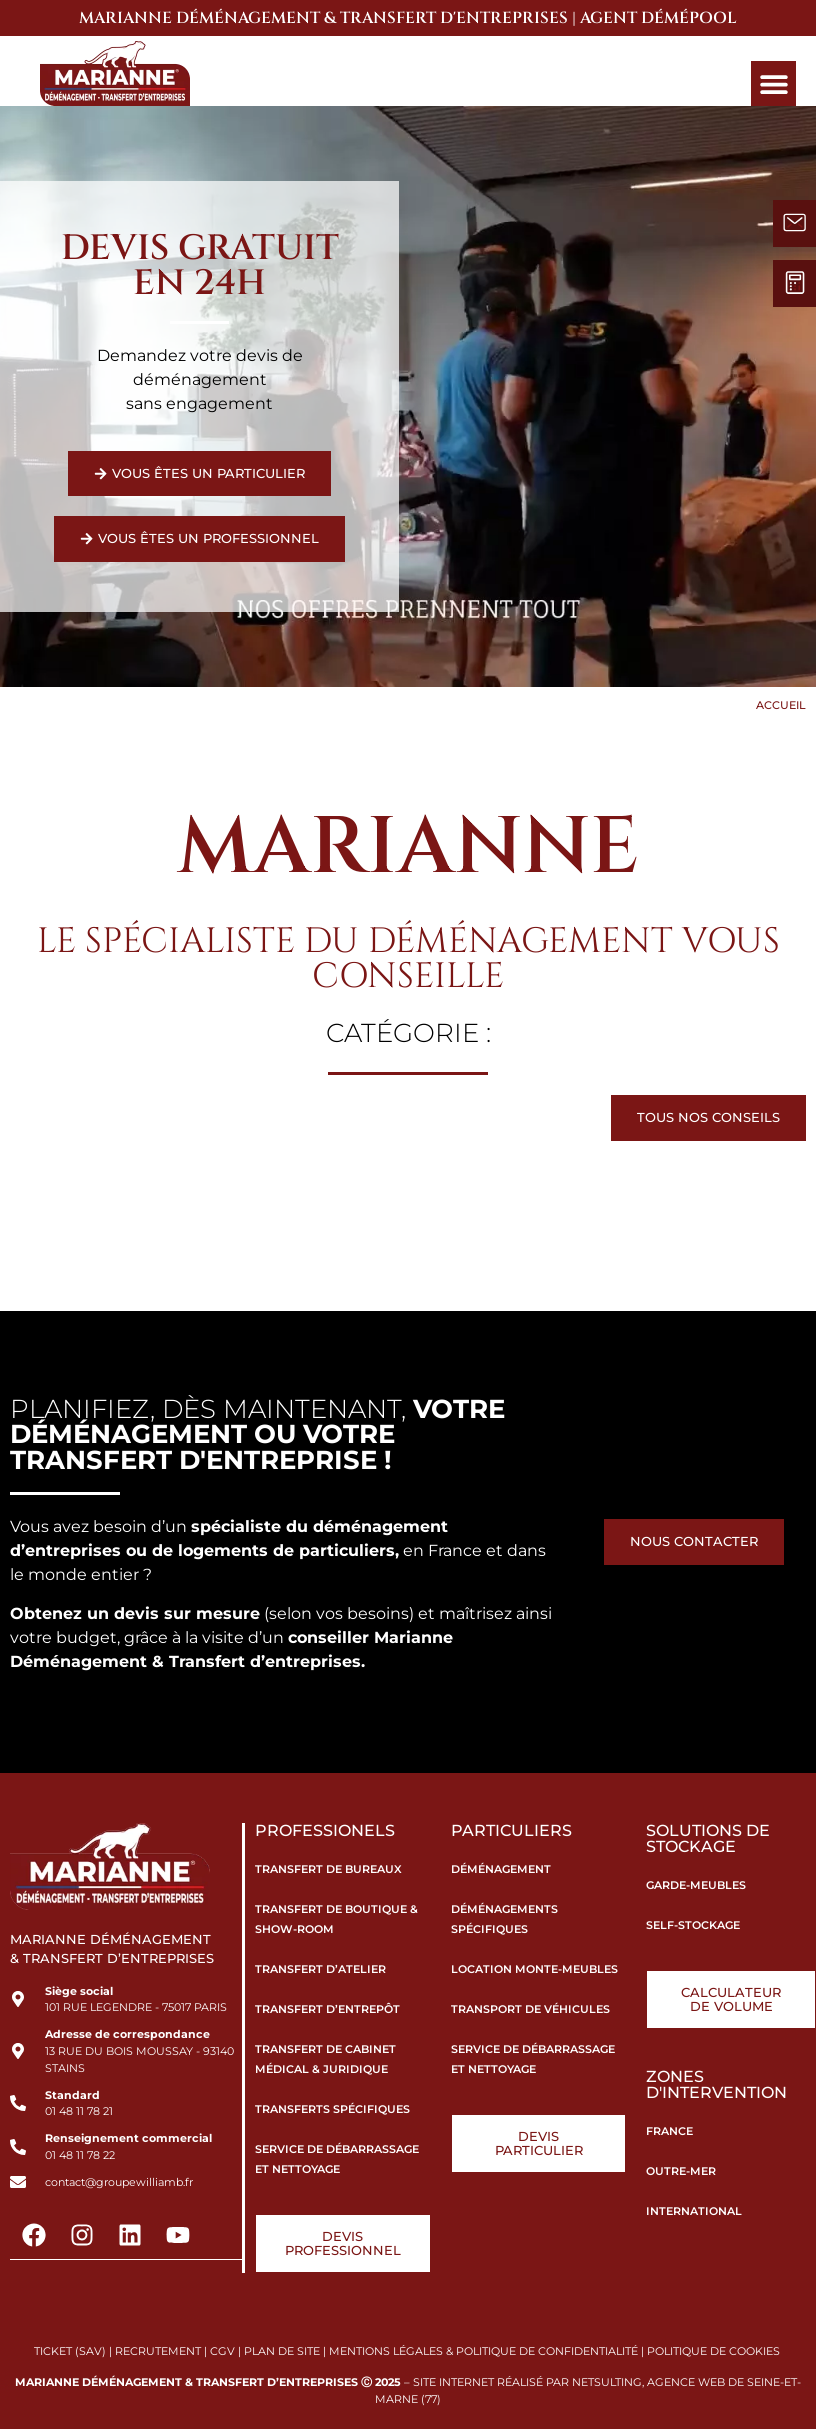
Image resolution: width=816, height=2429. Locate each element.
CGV (222, 2348)
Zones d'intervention (716, 2081)
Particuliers (511, 1829)
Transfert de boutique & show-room (336, 1918)
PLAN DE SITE (282, 2348)
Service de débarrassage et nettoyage (337, 2158)
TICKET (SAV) (70, 2348)
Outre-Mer (681, 2168)
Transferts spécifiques (332, 2108)
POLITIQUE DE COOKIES (715, 2348)
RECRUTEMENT (158, 2348)
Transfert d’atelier (320, 1968)
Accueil (781, 703)
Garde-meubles (696, 1884)
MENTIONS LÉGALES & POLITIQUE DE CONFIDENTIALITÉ (483, 2348)
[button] (773, 83)
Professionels (325, 1829)
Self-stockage (693, 1924)
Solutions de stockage (708, 1837)
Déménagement (501, 1868)
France (669, 2128)
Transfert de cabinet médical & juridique (325, 2058)
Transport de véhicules (530, 2008)
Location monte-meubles (534, 1968)
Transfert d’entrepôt (327, 2008)
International (694, 2208)
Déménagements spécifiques (504, 1918)
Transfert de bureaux (328, 1868)
